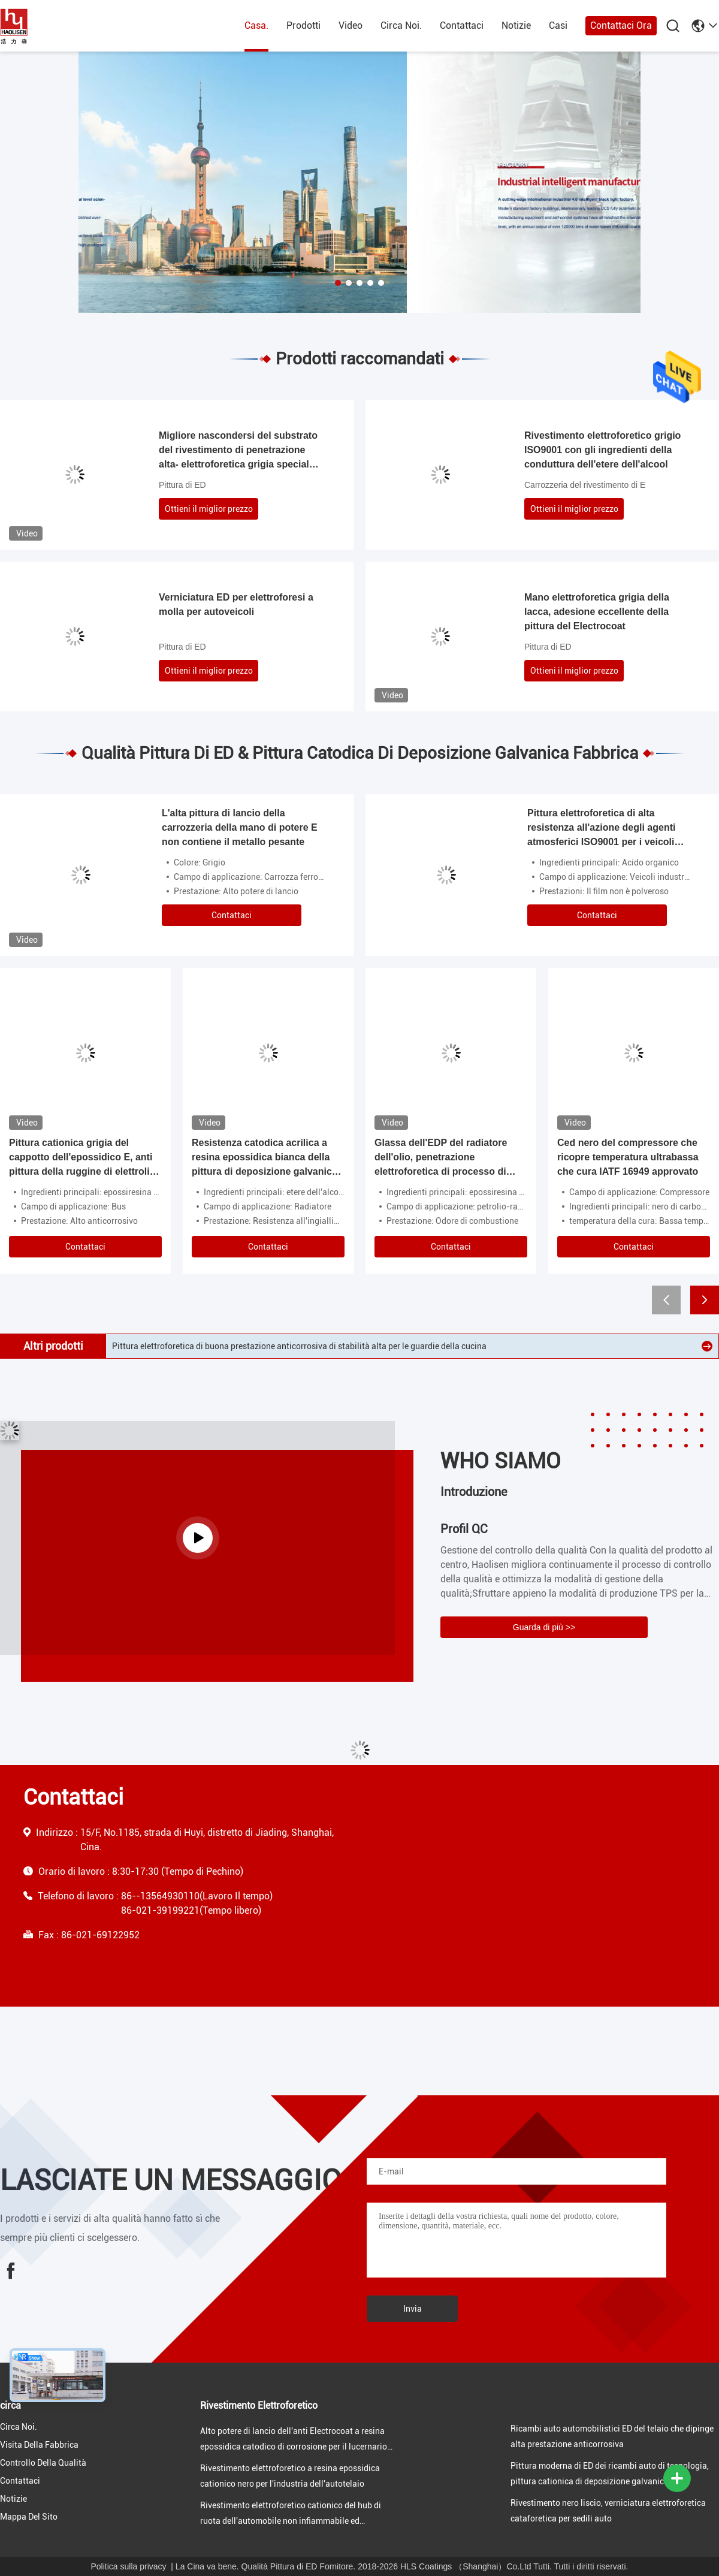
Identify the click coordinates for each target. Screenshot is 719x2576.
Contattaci (462, 25)
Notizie (516, 25)
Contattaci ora (621, 25)
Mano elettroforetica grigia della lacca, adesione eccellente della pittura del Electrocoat (596, 611)
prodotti (303, 25)
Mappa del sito (29, 2516)
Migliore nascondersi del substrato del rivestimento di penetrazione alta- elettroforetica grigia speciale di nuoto (238, 451)
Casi (558, 25)
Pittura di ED (182, 485)
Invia (412, 2308)
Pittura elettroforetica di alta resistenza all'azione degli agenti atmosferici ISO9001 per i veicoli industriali (601, 828)
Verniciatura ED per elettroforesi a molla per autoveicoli (236, 604)
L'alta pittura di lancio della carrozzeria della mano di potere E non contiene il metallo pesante (240, 827)
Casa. (256, 25)
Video (350, 25)
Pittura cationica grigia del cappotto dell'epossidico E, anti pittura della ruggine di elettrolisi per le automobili (83, 1158)
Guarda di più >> (544, 1627)
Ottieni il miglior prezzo (209, 509)
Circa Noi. (401, 25)
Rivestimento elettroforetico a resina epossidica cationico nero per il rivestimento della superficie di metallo (313, 1346)
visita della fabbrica (39, 2445)
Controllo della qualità (43, 2463)
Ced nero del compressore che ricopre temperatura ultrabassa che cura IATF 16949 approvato (628, 1157)
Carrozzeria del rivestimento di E (584, 485)
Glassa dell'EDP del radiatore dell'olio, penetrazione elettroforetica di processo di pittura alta (440, 1158)
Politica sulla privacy (129, 2566)
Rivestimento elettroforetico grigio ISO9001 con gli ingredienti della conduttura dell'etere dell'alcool (602, 449)
